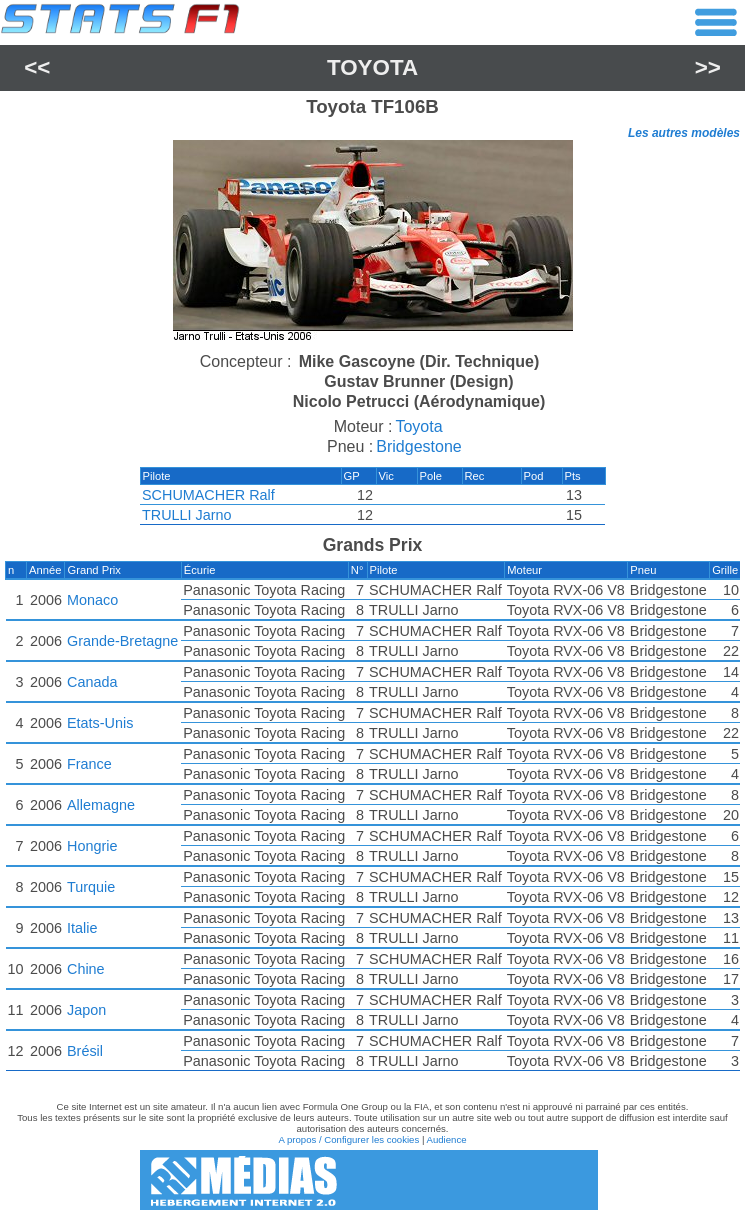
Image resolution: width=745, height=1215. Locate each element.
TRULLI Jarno (187, 515)
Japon (86, 1010)
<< (37, 67)
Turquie (91, 887)
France (89, 764)
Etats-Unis (100, 723)
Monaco (92, 600)
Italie (82, 928)
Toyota (372, 67)
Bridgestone (418, 446)
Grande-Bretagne (122, 641)
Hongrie (92, 846)
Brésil (85, 1051)
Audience (447, 1139)
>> (708, 67)
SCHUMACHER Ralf (208, 495)
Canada (92, 682)
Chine (86, 969)
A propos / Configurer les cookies (348, 1139)
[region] (372, 243)
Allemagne (101, 805)
